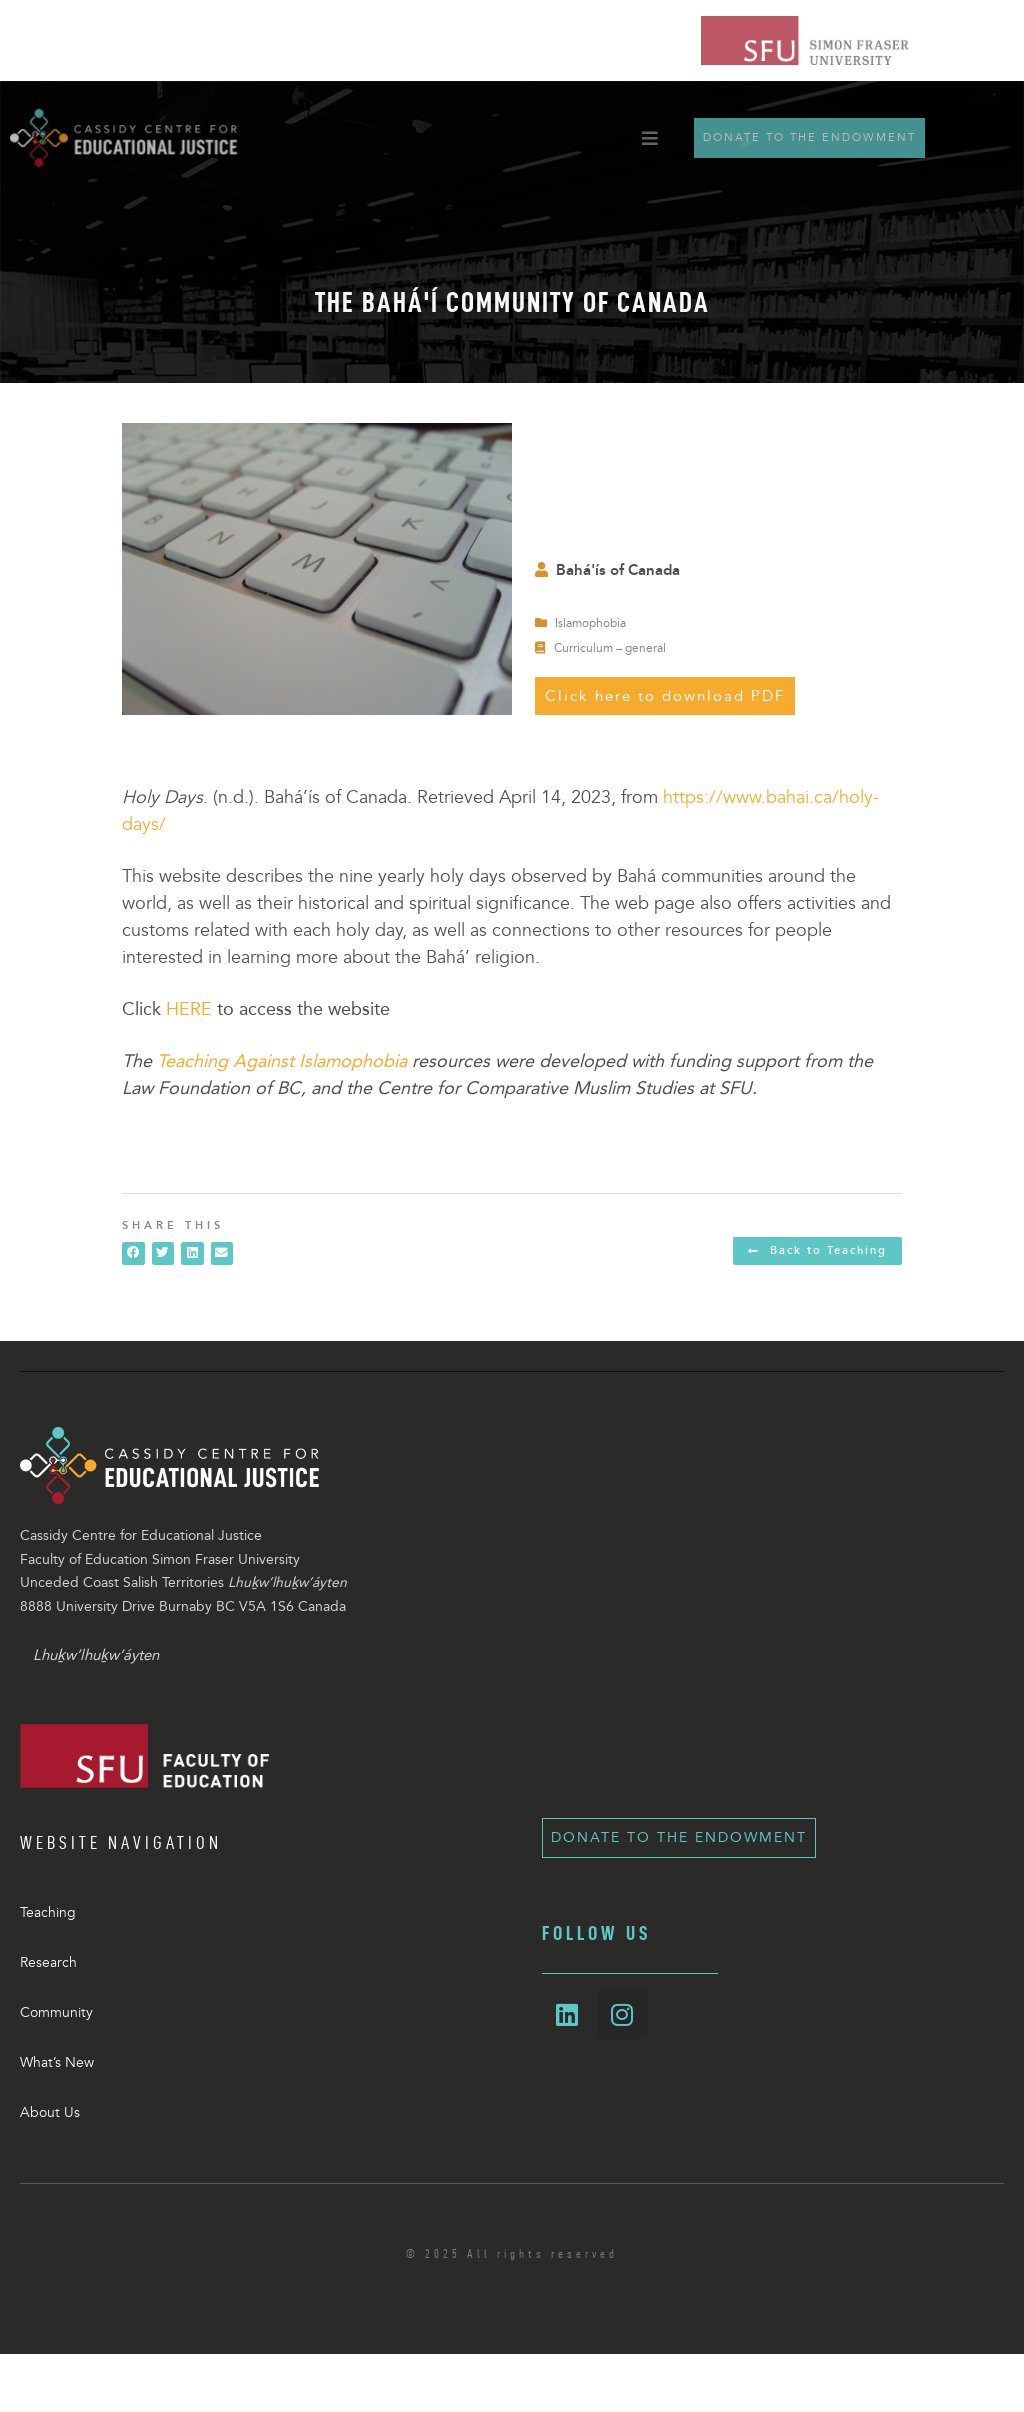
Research (48, 1962)
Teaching (48, 1912)
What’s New (57, 2062)
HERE (189, 1009)
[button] (133, 1253)
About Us (50, 2112)
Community (56, 2012)
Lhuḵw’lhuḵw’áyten (96, 1655)
